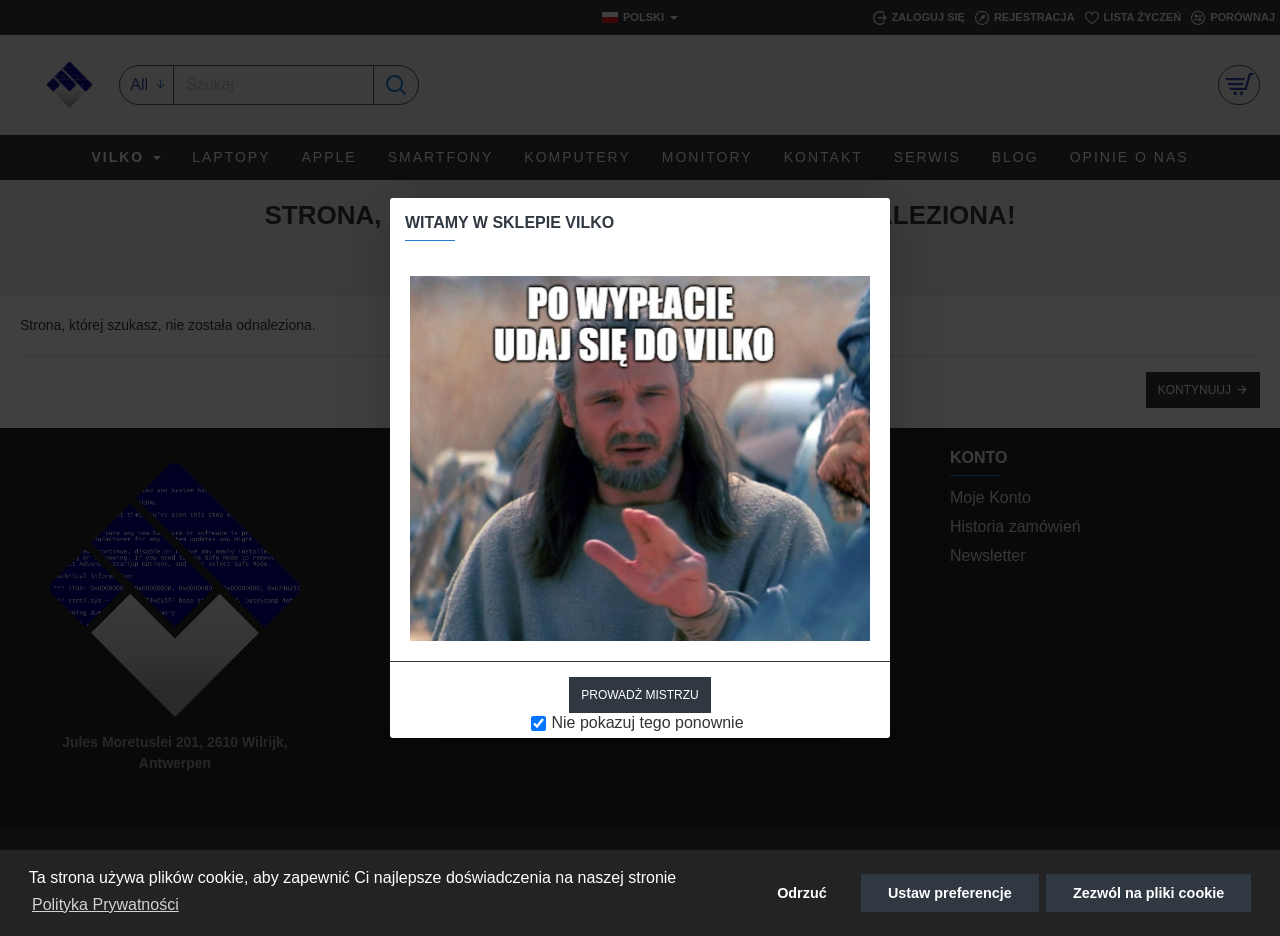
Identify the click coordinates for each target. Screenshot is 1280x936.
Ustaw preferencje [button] (950, 893)
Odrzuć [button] (802, 893)
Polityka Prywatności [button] (105, 904)
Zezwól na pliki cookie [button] (1148, 893)
